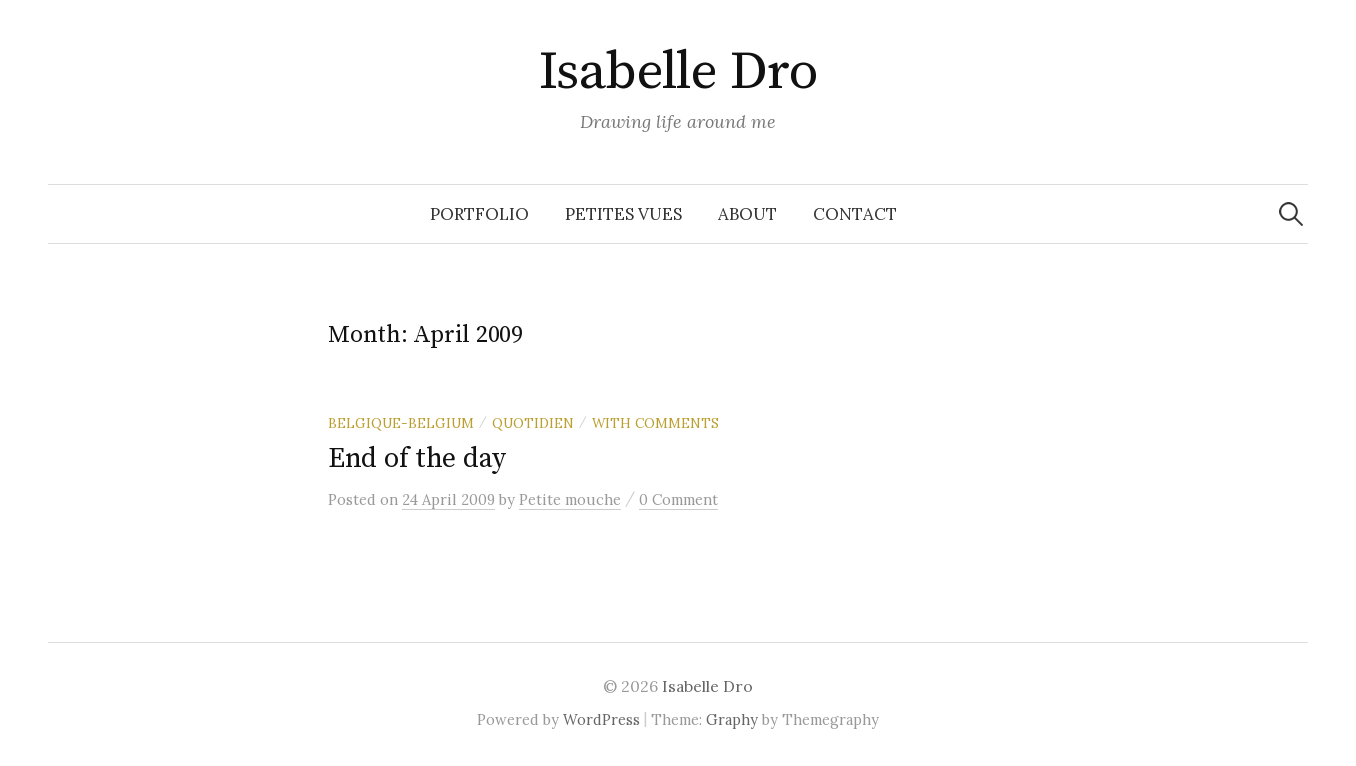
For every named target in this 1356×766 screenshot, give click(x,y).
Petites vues (623, 214)
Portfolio (479, 214)
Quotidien (533, 423)
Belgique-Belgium (401, 423)
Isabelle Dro (678, 72)
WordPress (601, 719)
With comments (655, 423)
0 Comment (678, 499)
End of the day (417, 458)
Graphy (732, 719)
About (747, 214)
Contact (855, 214)
